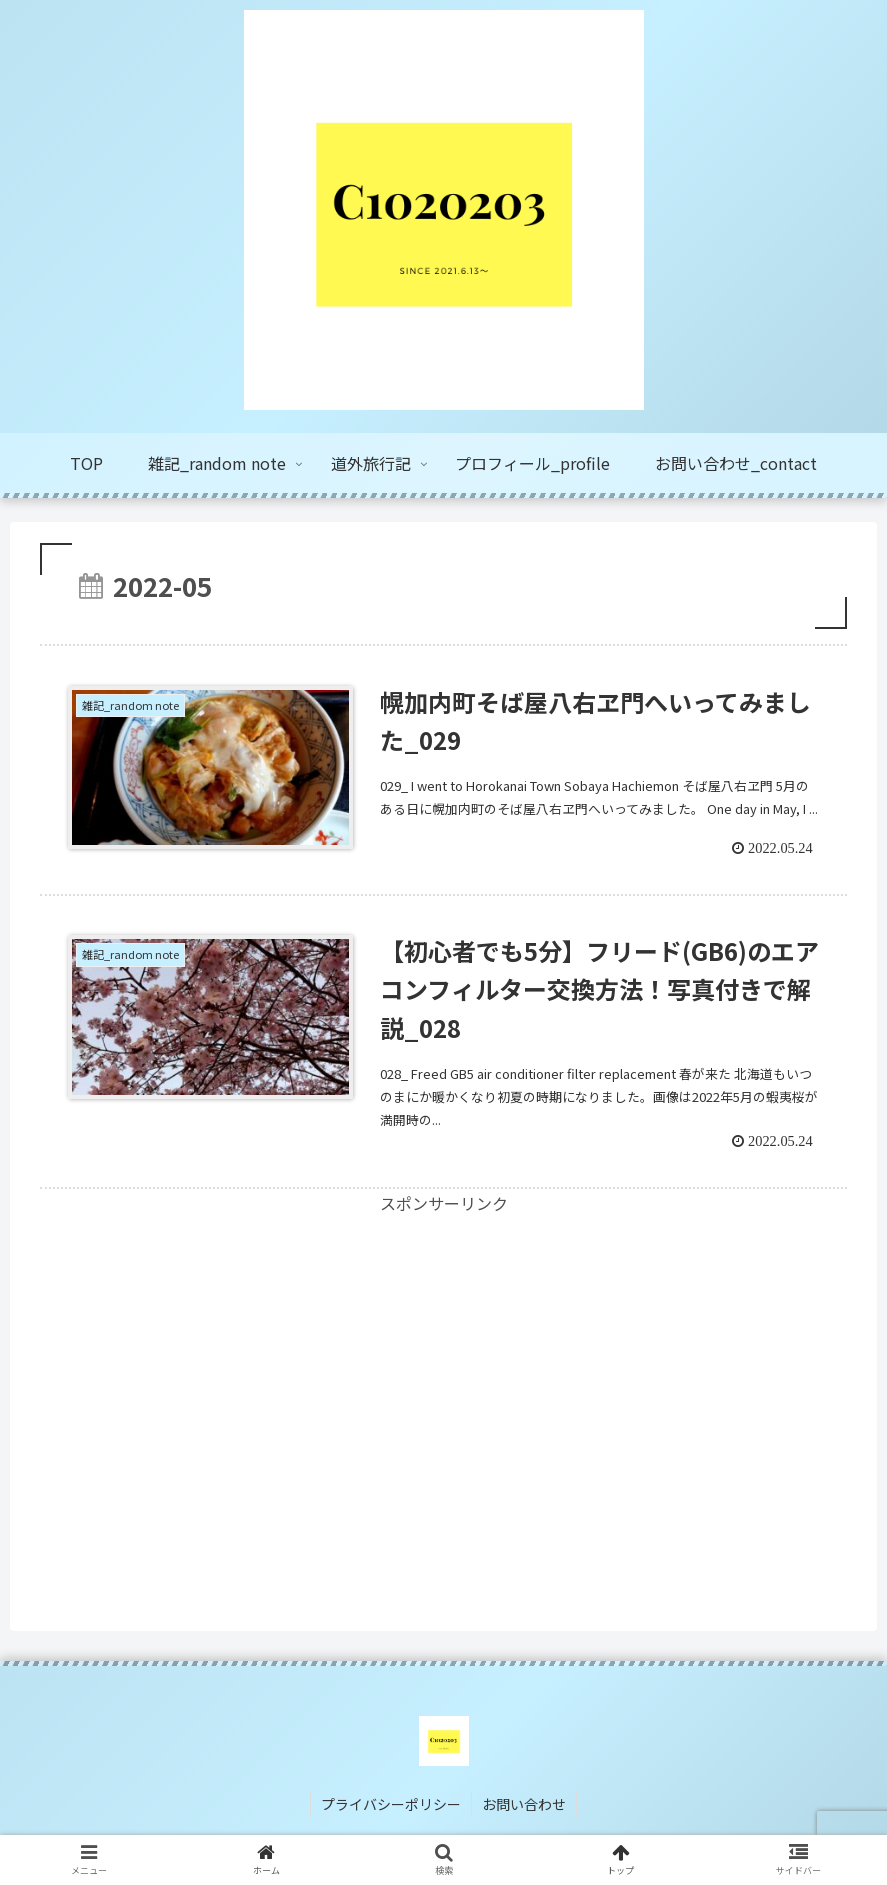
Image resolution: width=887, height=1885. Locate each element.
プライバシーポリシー (391, 1804)
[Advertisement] (443, 1357)
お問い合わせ (524, 1804)
